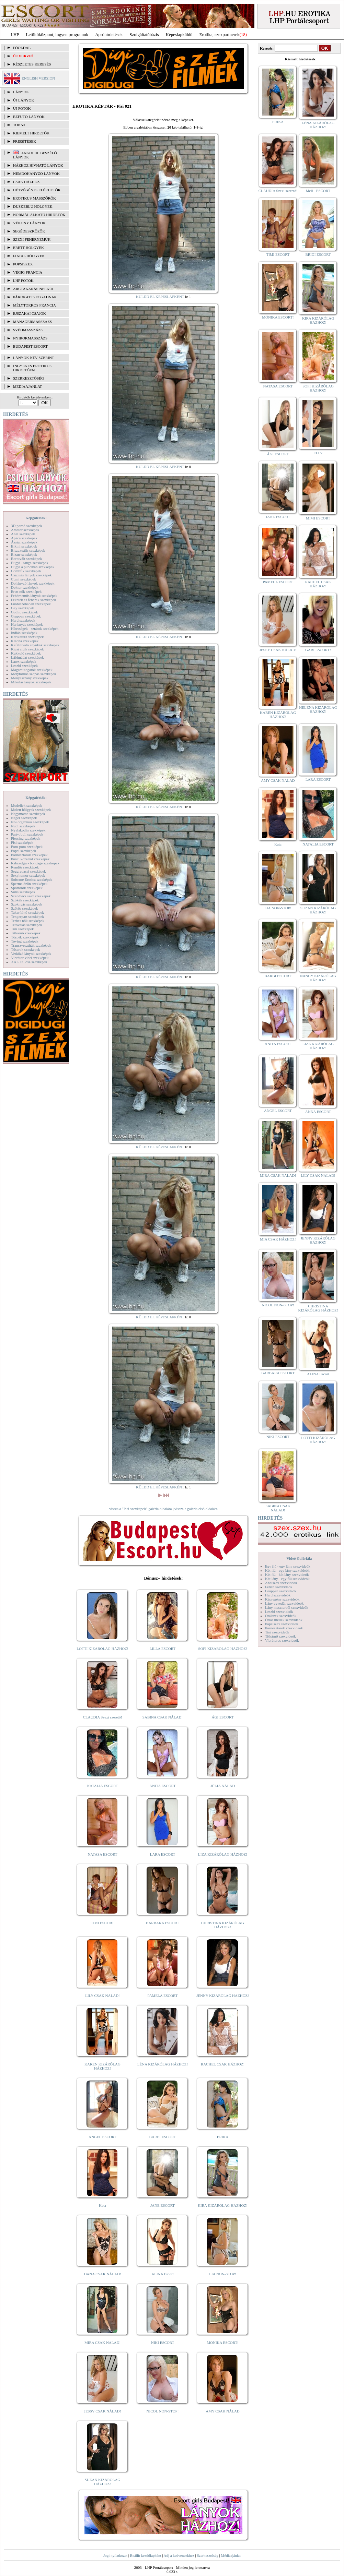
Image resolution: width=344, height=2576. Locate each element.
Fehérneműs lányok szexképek (34, 596)
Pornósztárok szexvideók (284, 1628)
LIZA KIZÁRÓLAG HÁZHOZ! (222, 1854)
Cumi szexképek (23, 579)
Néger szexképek (24, 818)
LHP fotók (23, 280)
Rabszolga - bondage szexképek (35, 863)
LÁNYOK (21, 92)
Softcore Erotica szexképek (31, 879)
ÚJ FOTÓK (22, 108)
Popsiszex (23, 264)
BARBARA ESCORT (162, 1923)
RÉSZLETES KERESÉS (32, 64)
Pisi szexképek (22, 842)
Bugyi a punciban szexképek (32, 567)
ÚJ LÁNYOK (23, 100)
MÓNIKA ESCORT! (223, 2342)
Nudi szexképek (23, 826)
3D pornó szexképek (26, 526)
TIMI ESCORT (102, 1923)
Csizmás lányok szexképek (31, 575)
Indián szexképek (24, 633)
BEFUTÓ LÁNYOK (29, 117)
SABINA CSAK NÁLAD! (162, 1717)
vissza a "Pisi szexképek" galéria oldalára (140, 1509)
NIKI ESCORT (162, 2342)
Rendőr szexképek (25, 867)
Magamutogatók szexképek (32, 670)
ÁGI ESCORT (223, 1717)
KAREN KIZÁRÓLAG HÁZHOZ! (102, 2066)
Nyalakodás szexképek (28, 830)
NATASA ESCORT (102, 1854)
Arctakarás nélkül (33, 289)
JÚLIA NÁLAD (222, 1786)
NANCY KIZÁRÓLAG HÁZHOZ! (318, 978)
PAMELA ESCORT (163, 1995)
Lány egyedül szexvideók (284, 1603)
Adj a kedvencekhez (179, 2555)
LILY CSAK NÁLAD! (102, 1995)
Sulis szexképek (23, 892)
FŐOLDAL (22, 48)
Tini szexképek (22, 929)
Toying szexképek (24, 941)
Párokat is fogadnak (35, 297)
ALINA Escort (162, 2274)
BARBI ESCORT (162, 2137)
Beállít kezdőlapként (145, 2555)
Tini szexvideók (277, 1632)
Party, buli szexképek (27, 834)
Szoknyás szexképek (26, 904)
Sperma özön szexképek (29, 884)
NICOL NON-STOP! (163, 2411)
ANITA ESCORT (162, 1786)
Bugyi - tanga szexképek (29, 563)
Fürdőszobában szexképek (31, 604)
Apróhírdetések (109, 34)
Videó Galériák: (299, 1558)
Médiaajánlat (230, 2555)
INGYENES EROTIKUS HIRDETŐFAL (32, 368)
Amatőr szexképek (25, 530)
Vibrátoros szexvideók (282, 1640)
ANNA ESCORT (318, 1112)
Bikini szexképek (24, 546)
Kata (102, 2205)
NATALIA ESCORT (102, 1786)
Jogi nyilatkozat (115, 2555)
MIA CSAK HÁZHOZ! (278, 1239)
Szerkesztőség (207, 2555)
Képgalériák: (36, 518)
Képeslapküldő (179, 34)
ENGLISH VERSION (38, 78)
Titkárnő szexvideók (280, 1636)
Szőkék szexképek (25, 900)
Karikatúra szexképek (27, 637)
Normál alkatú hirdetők (39, 215)
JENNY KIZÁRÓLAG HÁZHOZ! (222, 1995)
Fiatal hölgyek (29, 256)
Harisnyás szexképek (27, 624)
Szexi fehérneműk (31, 239)
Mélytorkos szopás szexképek (33, 674)
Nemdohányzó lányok (36, 173)
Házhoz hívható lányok (38, 165)
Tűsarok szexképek (25, 949)
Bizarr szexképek (24, 554)
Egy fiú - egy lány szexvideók (287, 1566)
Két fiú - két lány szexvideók (287, 1574)
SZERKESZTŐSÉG (28, 378)
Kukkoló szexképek (26, 653)
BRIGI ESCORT (318, 254)
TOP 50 (19, 125)
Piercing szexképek (25, 838)
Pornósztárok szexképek (29, 855)
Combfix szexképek (26, 571)
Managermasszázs (32, 322)
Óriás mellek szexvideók (283, 1620)
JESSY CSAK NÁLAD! (102, 2411)
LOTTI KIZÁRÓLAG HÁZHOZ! (102, 1648)
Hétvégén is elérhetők (37, 190)
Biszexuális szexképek (28, 550)
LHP (15, 34)
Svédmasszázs (28, 330)
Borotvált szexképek (26, 558)
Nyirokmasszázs (30, 338)
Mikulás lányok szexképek (31, 682)
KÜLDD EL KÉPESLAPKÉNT (160, 297)
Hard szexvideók (277, 1595)
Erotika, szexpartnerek (219, 34)
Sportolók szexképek (27, 888)
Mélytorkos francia (34, 305)
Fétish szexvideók (278, 1587)
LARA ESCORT (162, 1854)
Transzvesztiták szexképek (31, 945)
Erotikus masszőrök (34, 198)
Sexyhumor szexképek (28, 875)
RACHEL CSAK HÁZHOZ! (222, 2064)
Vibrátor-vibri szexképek (29, 958)
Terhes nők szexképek (27, 921)
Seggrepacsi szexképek (28, 871)
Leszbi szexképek (24, 665)
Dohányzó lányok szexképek (32, 583)
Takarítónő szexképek (27, 912)
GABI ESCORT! (318, 650)
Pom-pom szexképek (27, 846)
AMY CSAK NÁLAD (223, 2411)
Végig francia (27, 272)
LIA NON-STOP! (222, 2274)
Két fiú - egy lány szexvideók (287, 1570)
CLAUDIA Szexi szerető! (102, 1717)
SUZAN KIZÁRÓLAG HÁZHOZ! (103, 2482)
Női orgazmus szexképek (30, 822)
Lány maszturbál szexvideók (286, 1607)
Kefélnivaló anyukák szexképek (35, 645)
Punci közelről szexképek (30, 859)
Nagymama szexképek (28, 814)
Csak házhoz (26, 182)
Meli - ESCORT (318, 191)
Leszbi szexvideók (279, 1611)
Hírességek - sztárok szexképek (34, 628)
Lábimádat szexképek (27, 657)
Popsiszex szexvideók (281, 1624)
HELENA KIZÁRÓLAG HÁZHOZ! (318, 709)
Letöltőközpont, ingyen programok (57, 34)
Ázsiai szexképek (24, 542)
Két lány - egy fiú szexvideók (287, 1579)
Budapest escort (30, 346)
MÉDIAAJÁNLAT (27, 386)
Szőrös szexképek (24, 908)
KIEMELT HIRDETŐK (31, 133)
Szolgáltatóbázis (144, 34)
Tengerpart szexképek (27, 916)
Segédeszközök (29, 231)
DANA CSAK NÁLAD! (102, 2274)
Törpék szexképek (24, 937)
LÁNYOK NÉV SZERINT (33, 358)
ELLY (318, 453)
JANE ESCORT (162, 2205)
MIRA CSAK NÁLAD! (102, 2342)
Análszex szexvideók (281, 1583)
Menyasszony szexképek (29, 678)
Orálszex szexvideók (280, 1616)
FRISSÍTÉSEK (24, 141)
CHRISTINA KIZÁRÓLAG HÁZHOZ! (222, 1925)
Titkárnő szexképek (26, 933)
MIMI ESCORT (318, 518)
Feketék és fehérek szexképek (33, 600)
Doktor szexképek (24, 587)
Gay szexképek (22, 608)
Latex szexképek (23, 661)
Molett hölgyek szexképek (31, 809)
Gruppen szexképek (26, 616)
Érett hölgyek (28, 247)
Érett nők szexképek (26, 591)
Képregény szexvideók (282, 1599)
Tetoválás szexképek (26, 925)
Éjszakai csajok (29, 313)
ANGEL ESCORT (102, 2137)
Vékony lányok (29, 223)
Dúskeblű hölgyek (33, 206)
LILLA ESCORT (162, 1648)
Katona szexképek (24, 641)
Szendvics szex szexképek (30, 896)
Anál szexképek (23, 534)
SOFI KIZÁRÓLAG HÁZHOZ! (222, 1648)
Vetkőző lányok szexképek (31, 953)
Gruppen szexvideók (280, 1591)
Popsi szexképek (23, 851)
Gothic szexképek (24, 612)
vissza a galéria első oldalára (196, 1509)
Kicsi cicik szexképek (27, 649)
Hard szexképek (23, 620)
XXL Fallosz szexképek (29, 962)
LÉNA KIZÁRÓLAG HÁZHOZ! (162, 2064)
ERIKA (223, 2137)
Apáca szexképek (24, 538)
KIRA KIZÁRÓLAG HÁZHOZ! (223, 2205)
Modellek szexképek (26, 805)
